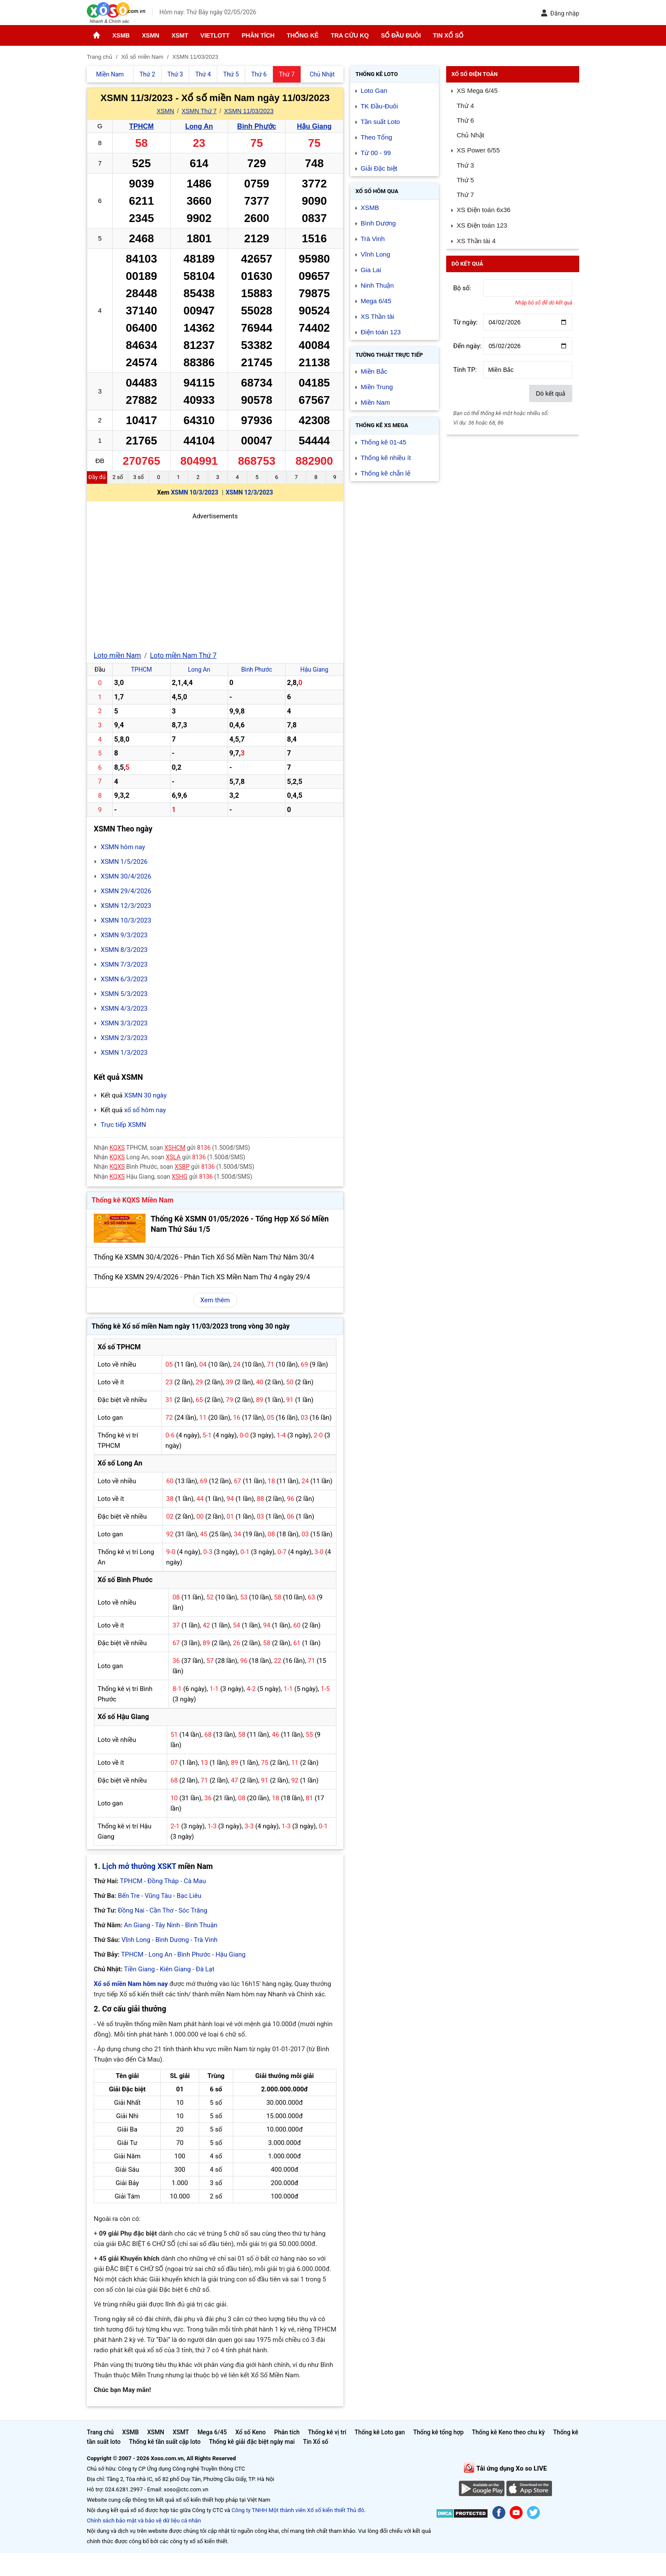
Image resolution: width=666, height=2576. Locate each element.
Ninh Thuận (377, 285)
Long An (199, 126)
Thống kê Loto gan (380, 2432)
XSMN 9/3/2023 (124, 935)
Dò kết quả (550, 393)
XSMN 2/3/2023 (124, 1038)
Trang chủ (100, 2432)
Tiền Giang (139, 1969)
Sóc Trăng (192, 1910)
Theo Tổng (376, 137)
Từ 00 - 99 (376, 152)
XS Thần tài (377, 316)
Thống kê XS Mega (381, 425)
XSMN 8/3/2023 (124, 950)
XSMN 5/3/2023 (124, 994)
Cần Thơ (161, 1910)
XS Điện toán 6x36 (484, 209)
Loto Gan (374, 90)
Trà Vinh (206, 1940)
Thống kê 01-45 (383, 442)
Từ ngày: (465, 322)
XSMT (179, 35)
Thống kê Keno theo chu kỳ (508, 2432)
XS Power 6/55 (478, 150)
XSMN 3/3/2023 (124, 1023)
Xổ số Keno (250, 2432)
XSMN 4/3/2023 (124, 1008)
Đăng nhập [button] (560, 13)
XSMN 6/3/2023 (124, 979)
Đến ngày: (467, 346)
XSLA (173, 1157)
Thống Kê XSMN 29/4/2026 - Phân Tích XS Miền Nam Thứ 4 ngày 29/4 (202, 1277)
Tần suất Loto (380, 121)
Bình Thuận (201, 1925)
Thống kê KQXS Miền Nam (132, 1200)
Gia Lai (371, 269)
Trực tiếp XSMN (123, 1125)
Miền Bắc (374, 371)
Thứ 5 (465, 180)
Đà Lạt (205, 1969)
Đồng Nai (131, 1910)
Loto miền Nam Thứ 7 (183, 655)
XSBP (182, 1166)
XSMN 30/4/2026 (126, 876)
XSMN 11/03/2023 (248, 111)
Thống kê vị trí (327, 2432)
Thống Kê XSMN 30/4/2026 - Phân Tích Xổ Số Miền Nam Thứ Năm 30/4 (204, 1257)
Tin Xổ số (448, 35)
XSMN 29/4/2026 (126, 891)
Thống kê (303, 35)
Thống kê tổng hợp (438, 2432)
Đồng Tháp (163, 1881)
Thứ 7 (465, 194)
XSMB (121, 35)
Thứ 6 (465, 120)
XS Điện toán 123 (482, 225)
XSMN (150, 35)
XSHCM (175, 1147)
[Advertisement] (215, 581)
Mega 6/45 (376, 301)
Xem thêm (215, 1300)
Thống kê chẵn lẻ (385, 473)
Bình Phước (256, 126)
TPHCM (141, 126)
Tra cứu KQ (350, 35)
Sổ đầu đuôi (401, 35)
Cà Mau (195, 1881)
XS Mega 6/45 (477, 90)
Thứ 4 (465, 105)
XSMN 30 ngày (145, 1095)
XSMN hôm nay (123, 847)
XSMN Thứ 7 (198, 111)
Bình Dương (172, 1940)
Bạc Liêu (189, 1896)
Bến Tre (129, 1896)
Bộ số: (462, 288)
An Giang (137, 1925)
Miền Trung (377, 386)
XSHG (180, 1176)
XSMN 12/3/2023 (249, 492)
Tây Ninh (167, 1925)
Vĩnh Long (135, 1940)
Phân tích (257, 35)
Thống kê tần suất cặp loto (165, 2441)
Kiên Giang (175, 1969)
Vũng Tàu (158, 1896)
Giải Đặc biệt (379, 168)
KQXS (117, 1147)
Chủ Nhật (470, 135)
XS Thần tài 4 (476, 240)
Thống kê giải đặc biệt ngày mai (252, 2441)
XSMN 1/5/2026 (124, 862)
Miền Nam (375, 402)
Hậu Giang (314, 126)
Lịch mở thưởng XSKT (139, 1866)
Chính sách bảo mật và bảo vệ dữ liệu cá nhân (144, 2520)
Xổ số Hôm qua (376, 191)
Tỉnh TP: (465, 370)
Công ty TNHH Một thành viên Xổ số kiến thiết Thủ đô (298, 2510)
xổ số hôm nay (145, 1110)
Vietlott (215, 35)
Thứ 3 (465, 165)
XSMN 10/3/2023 (195, 492)
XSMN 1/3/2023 (124, 1052)
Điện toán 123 (381, 332)
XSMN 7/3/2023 (124, 964)
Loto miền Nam (117, 655)
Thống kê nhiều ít (386, 457)
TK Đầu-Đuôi (379, 106)
